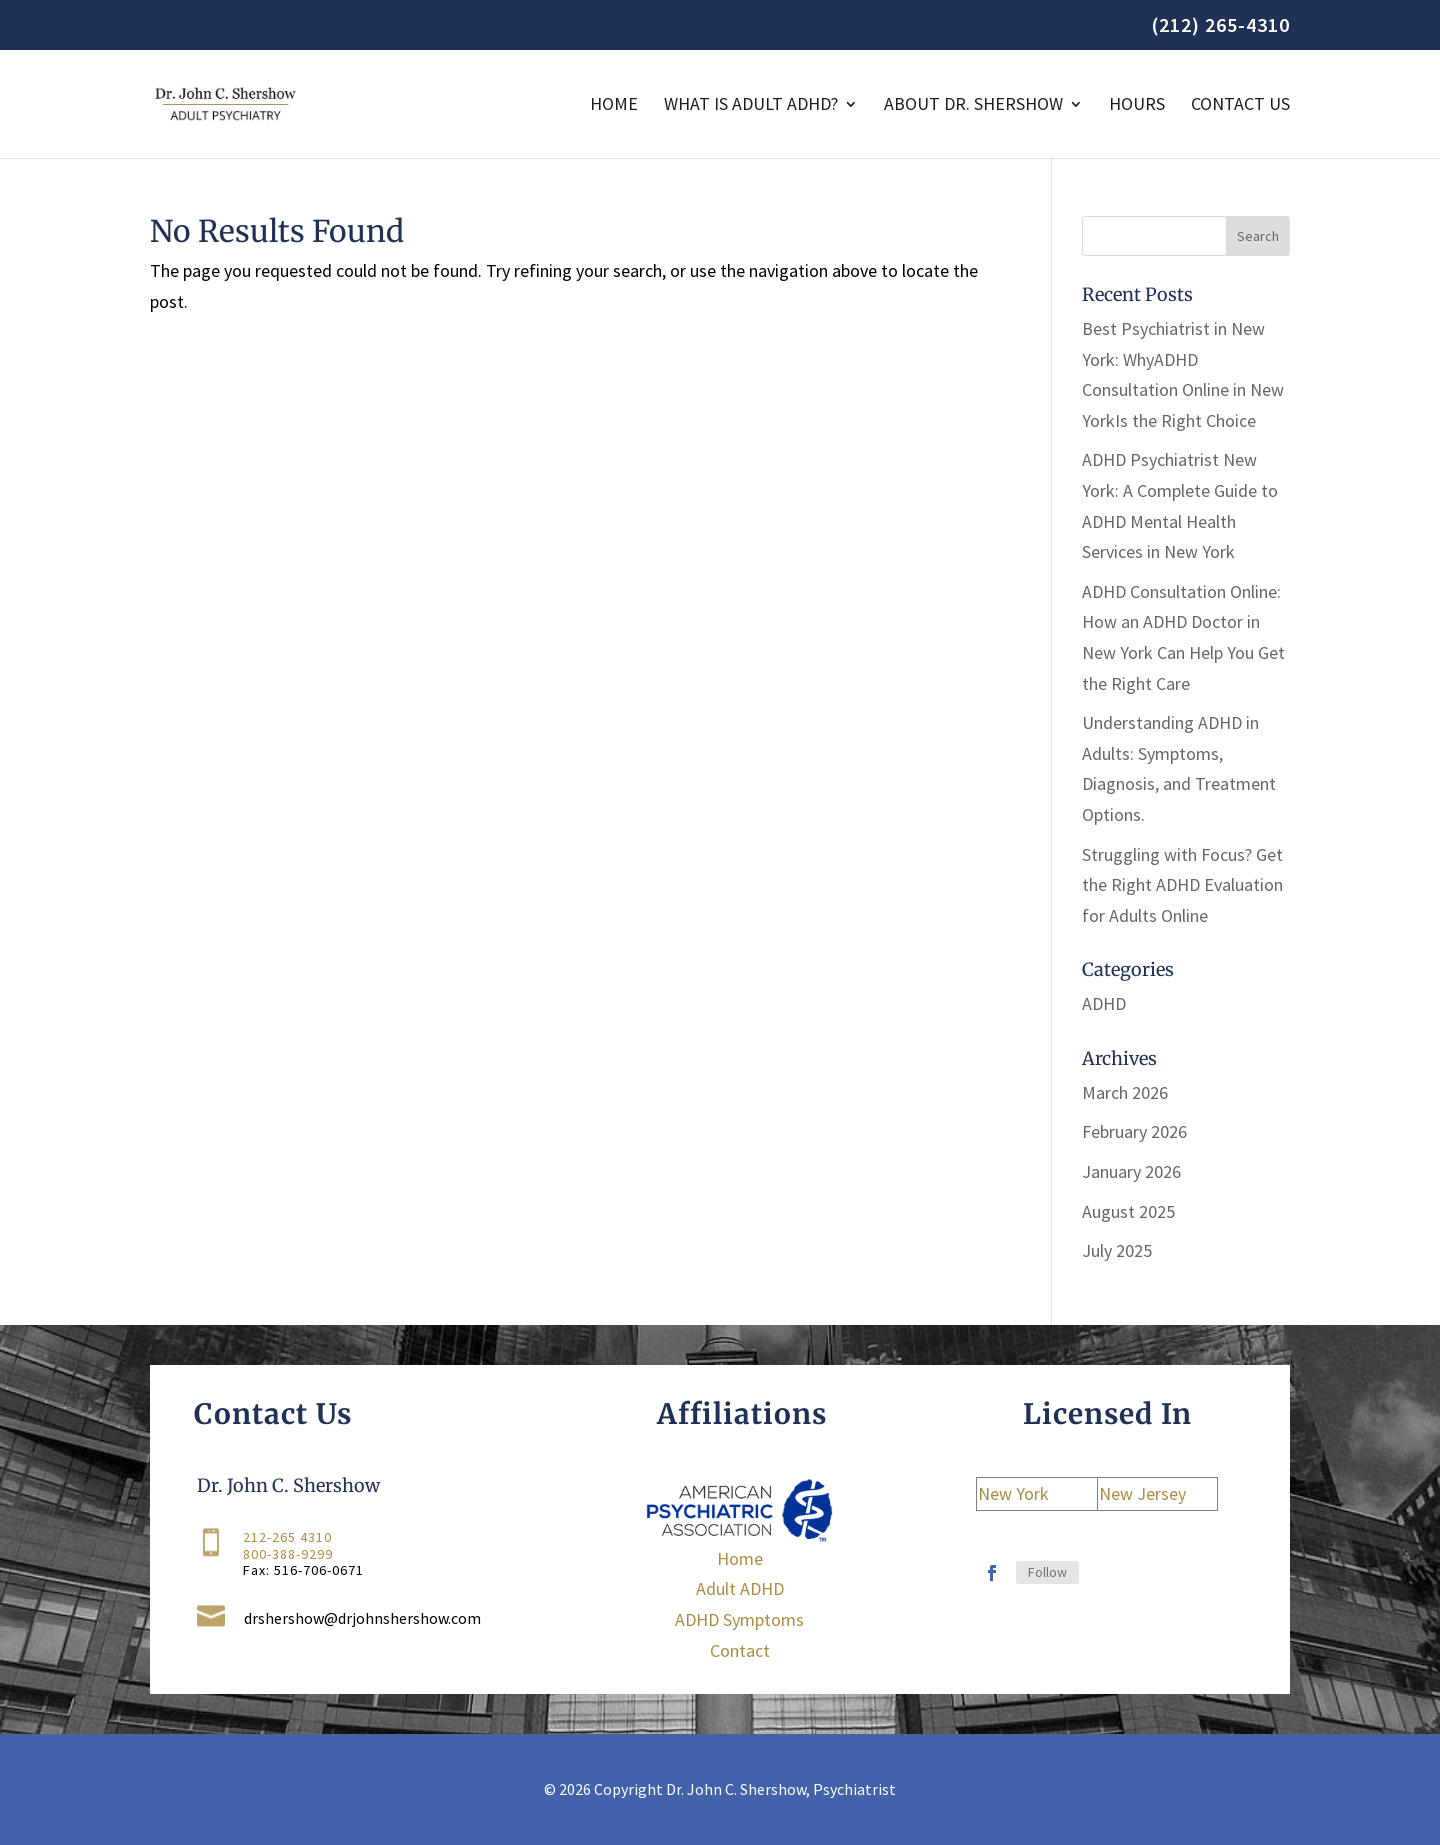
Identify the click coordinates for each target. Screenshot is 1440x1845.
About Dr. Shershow (973, 106)
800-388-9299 (288, 1554)
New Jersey (1142, 1493)
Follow (1047, 1572)
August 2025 (1128, 1211)
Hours (1137, 106)
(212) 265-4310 (1220, 26)
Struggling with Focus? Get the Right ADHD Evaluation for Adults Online (1182, 885)
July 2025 (1117, 1250)
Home (614, 106)
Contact (740, 1650)
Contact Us (1240, 106)
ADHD (1104, 1003)
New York (1013, 1493)
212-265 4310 (287, 1538)
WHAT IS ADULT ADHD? (751, 106)
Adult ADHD (740, 1588)
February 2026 (1134, 1131)
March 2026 (1125, 1092)
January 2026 (1131, 1171)
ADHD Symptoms (739, 1619)
